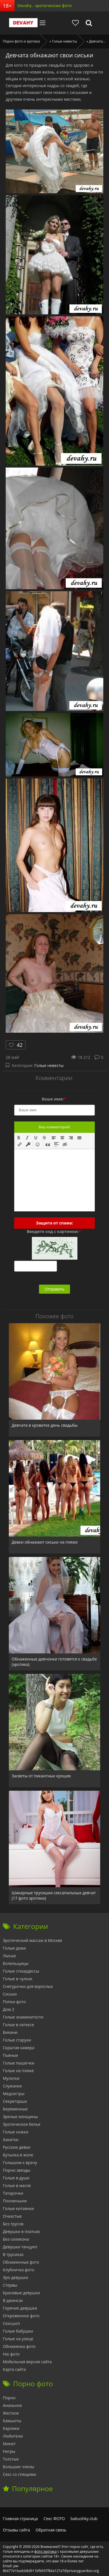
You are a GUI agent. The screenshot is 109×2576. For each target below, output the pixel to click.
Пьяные (10, 2055)
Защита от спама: (54, 1223)
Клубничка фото (18, 2269)
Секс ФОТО (54, 2518)
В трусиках (13, 2254)
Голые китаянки (18, 2208)
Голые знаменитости (23, 2017)
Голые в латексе (18, 2024)
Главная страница (20, 2518)
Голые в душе (16, 2178)
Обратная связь (51, 2530)
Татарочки (13, 2193)
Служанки (12, 2086)
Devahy (23, 22)
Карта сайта (14, 2369)
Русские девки (16, 2147)
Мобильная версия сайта (27, 2361)
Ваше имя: (54, 1099)
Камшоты (12, 2420)
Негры (9, 2451)
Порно (9, 2397)
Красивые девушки (21, 2292)
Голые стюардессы (21, 1971)
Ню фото (11, 2354)
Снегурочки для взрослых (28, 1986)
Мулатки (11, 2078)
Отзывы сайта (16, 2530)
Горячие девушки (20, 2308)
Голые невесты (49, 1065)
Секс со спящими (19, 2474)
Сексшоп (11, 2323)
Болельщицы (15, 1963)
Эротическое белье (21, 2124)
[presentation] (18, 1137)
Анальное (12, 2405)
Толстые (11, 2459)
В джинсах (13, 2300)
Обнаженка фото (19, 2346)
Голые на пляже (18, 2070)
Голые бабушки (18, 2331)
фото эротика (45, 2551)
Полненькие (15, 2201)
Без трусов (13, 2223)
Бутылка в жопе (18, 2155)
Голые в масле (17, 2185)
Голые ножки (15, 2132)
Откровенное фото (21, 2315)
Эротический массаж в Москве (32, 1940)
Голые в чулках (17, 1978)
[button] (19, 1137)
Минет (9, 2443)
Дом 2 (8, 2009)
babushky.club (84, 2518)
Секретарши (15, 2101)
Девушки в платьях (21, 2231)
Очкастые (12, 2216)
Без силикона (16, 2239)
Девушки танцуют (20, 2246)
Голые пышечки (18, 2063)
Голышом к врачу (20, 2162)
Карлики (11, 2428)
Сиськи (10, 1994)
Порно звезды (16, 2170)
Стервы (10, 2285)
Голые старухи (17, 2040)
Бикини (10, 2032)
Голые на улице (18, 2338)
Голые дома (14, 1948)
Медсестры (13, 2093)
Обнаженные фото (21, 2262)
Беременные (15, 2109)
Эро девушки (15, 2277)
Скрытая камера (18, 2047)
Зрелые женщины (20, 2116)
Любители (13, 2436)
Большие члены (18, 2466)
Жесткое (11, 2413)
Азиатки (10, 2139)
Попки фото (14, 2001)
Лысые (9, 1955)
